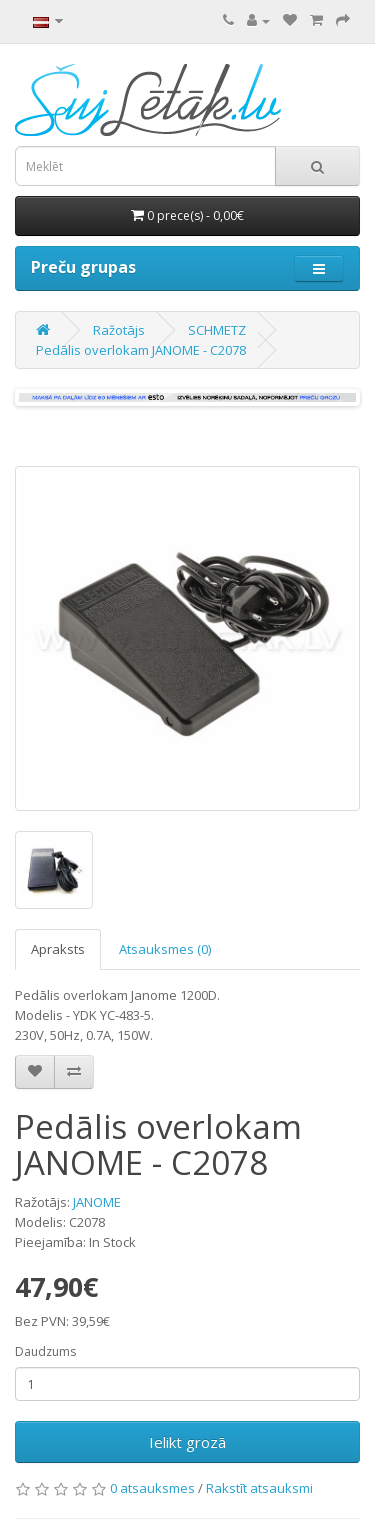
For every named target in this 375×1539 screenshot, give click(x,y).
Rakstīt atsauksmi (259, 1488)
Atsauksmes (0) (165, 949)
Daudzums (45, 1351)
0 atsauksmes (152, 1488)
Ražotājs (119, 330)
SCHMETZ (217, 330)
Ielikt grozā (187, 1442)
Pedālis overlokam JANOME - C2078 (141, 350)
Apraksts (58, 949)
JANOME (97, 1202)
